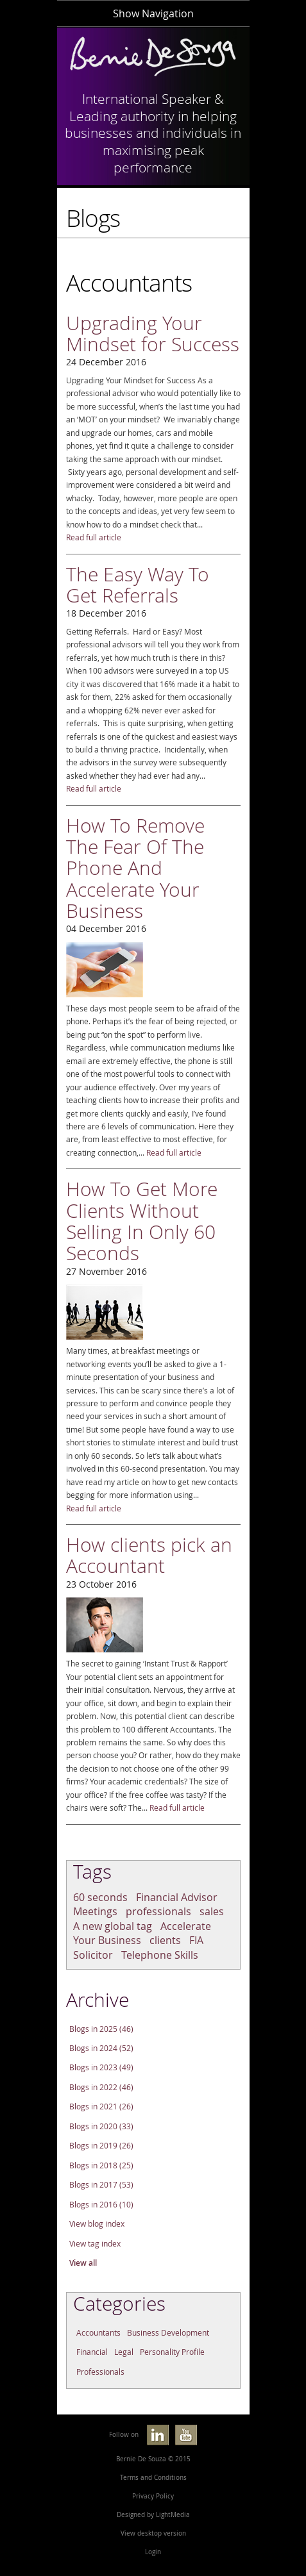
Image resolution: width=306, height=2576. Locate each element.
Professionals (100, 2371)
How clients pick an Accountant (149, 1555)
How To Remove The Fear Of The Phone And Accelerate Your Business (135, 868)
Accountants (98, 2332)
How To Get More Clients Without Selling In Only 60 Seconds (141, 1221)
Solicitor (93, 1955)
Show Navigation (153, 13)
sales (212, 1911)
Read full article (93, 537)
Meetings (95, 1911)
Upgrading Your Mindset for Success (152, 333)
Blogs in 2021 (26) (101, 2106)
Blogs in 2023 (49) (101, 2067)
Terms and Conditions (153, 2477)
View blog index (96, 2223)
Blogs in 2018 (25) (101, 2165)
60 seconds (100, 1897)
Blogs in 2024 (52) (101, 2048)
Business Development (168, 2332)
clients (165, 1940)
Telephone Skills (159, 1955)
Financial (92, 2352)
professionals (158, 1911)
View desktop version (153, 2533)
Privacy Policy (153, 2496)
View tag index (95, 2243)
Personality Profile (172, 2352)
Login (153, 2552)
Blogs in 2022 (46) (101, 2087)
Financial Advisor (176, 1897)
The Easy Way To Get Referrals (137, 584)
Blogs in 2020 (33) (101, 2126)
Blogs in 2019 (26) (101, 2145)
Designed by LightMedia (153, 2515)
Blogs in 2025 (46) (101, 2028)
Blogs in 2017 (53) (101, 2184)
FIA (196, 1940)
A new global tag (112, 1926)
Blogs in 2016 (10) (101, 2204)
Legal (123, 2352)
